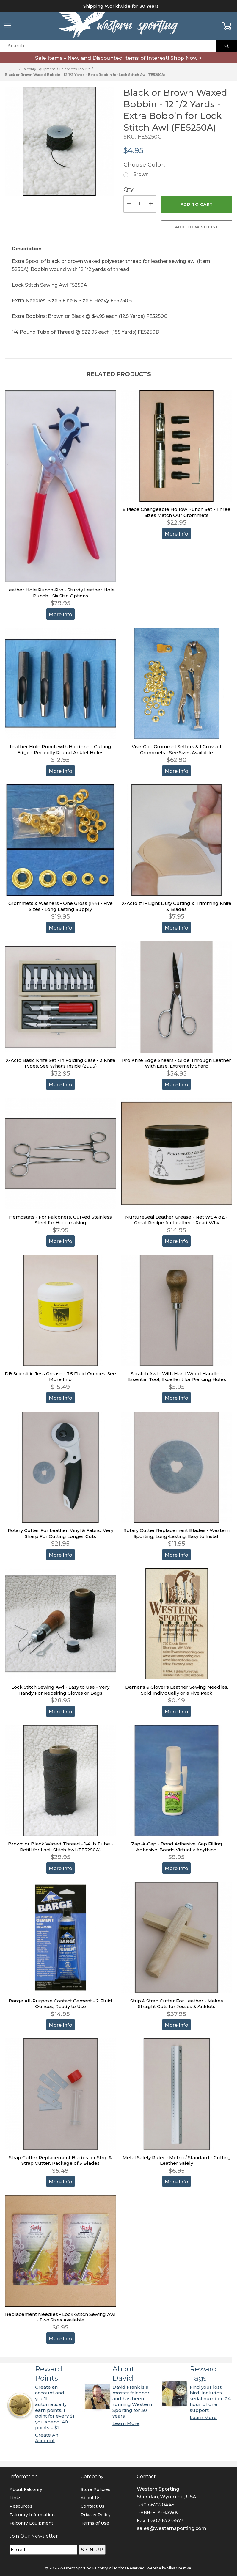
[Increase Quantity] (150, 203)
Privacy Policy (96, 2514)
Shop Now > (186, 58)
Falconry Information (32, 2514)
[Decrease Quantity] (128, 203)
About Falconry (26, 2489)
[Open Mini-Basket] (229, 26)
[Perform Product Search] (226, 46)
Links (15, 2497)
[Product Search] (108, 46)
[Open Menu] (7, 26)
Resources (21, 2506)
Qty (128, 189)
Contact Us (92, 2506)
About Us (91, 2497)
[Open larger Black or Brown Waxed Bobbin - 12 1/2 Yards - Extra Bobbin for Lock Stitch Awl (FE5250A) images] (59, 145)
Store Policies (95, 2489)
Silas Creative (179, 2568)
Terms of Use (95, 2523)
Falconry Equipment (31, 2523)
